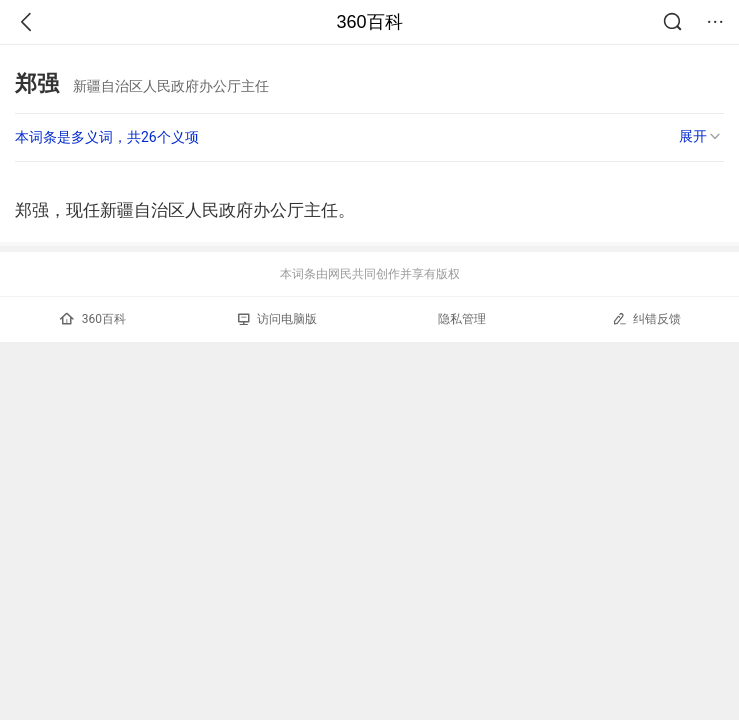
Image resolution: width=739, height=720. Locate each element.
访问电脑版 (277, 319)
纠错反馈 (646, 318)
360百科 (369, 22)
